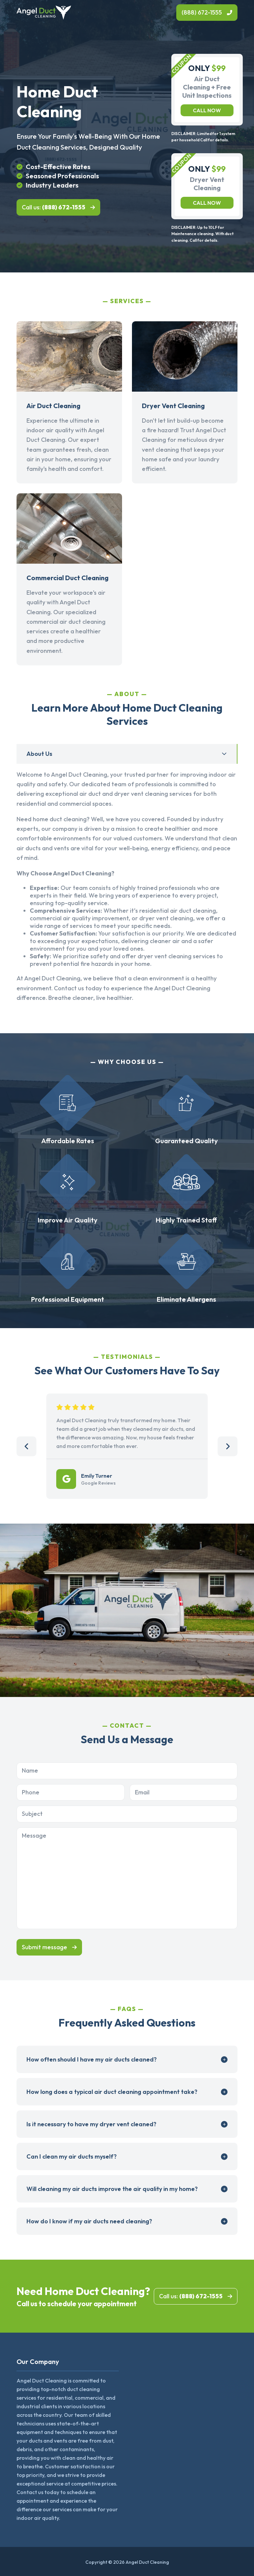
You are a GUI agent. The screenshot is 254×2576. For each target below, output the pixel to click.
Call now (207, 110)
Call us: (53, 207)
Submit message (44, 1947)
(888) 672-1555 (202, 12)
